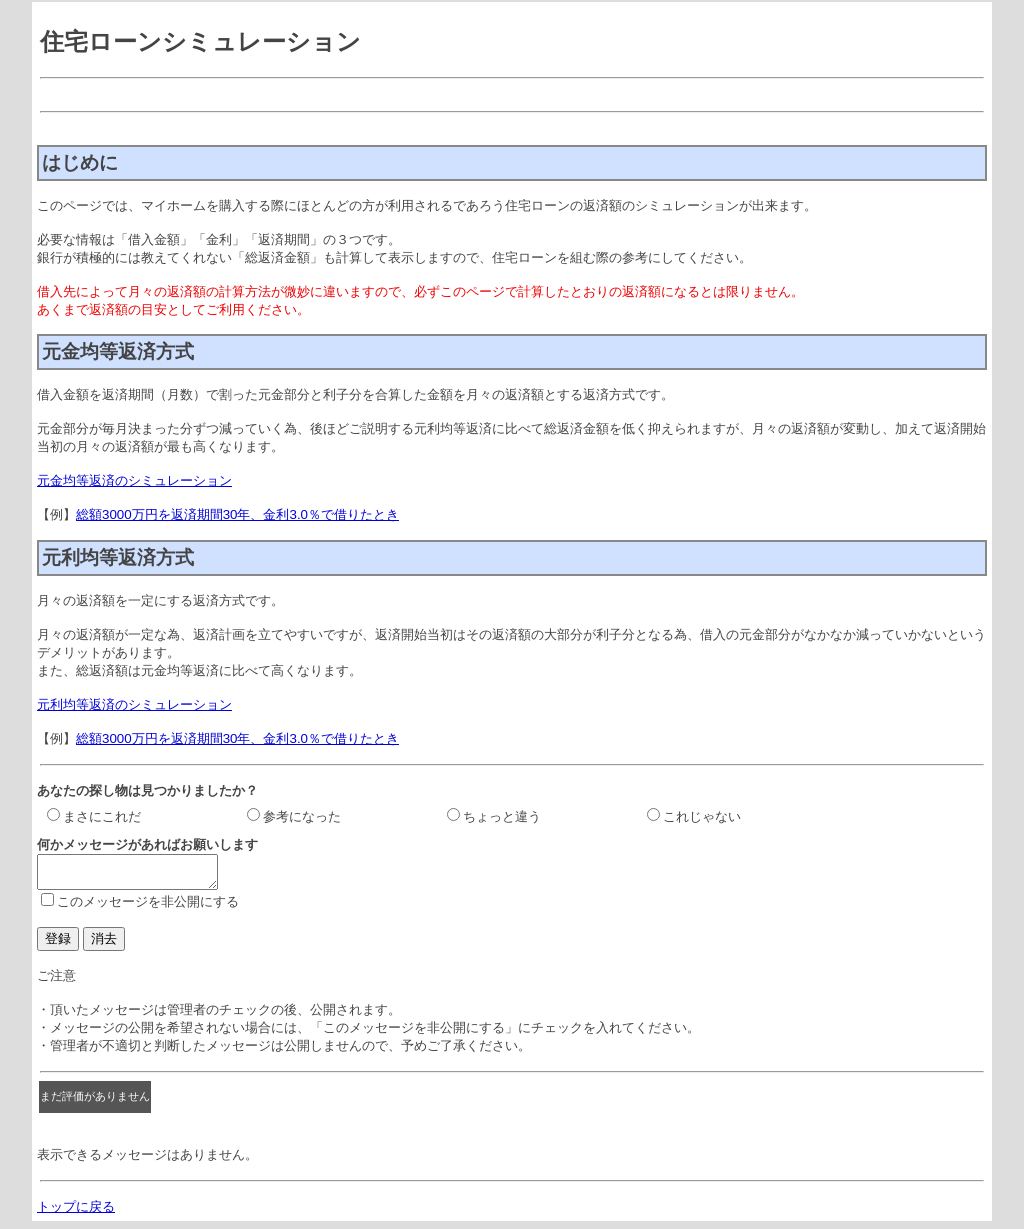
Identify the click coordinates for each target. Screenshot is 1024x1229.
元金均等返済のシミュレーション (134, 480)
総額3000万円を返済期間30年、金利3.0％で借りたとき (237, 514)
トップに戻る (76, 1212)
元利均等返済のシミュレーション (134, 704)
